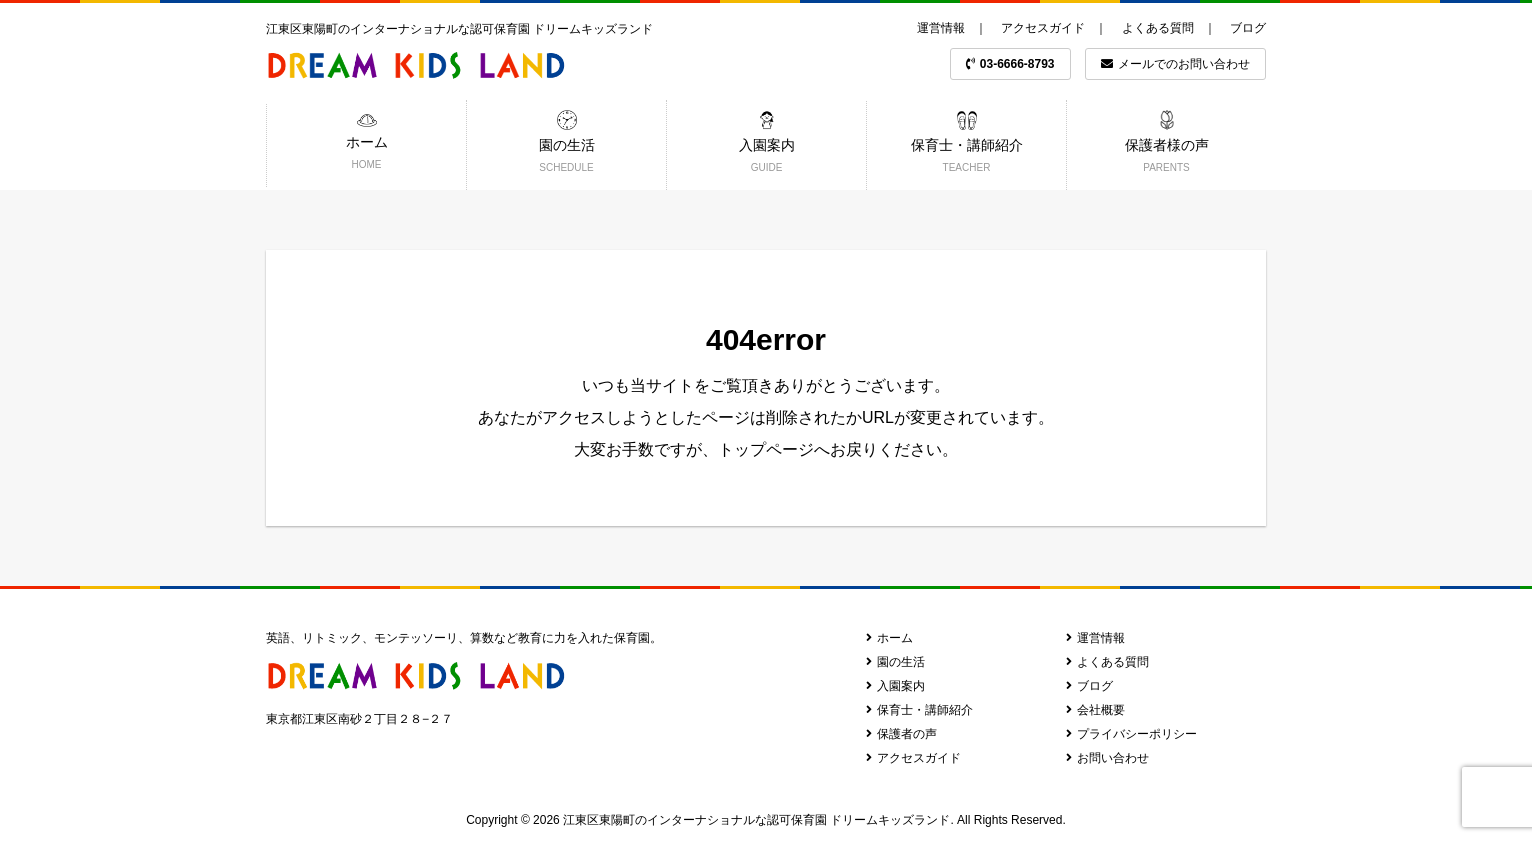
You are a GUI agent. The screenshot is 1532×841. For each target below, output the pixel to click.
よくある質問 (1158, 28)
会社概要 (1095, 710)
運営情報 (941, 28)
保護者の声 (901, 734)
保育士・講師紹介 (919, 710)
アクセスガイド (1043, 28)
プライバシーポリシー (1131, 734)
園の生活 (895, 662)
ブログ (1248, 28)
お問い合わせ (1107, 758)
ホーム (889, 638)
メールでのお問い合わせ (1175, 64)
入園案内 (895, 686)
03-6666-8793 (1010, 64)
